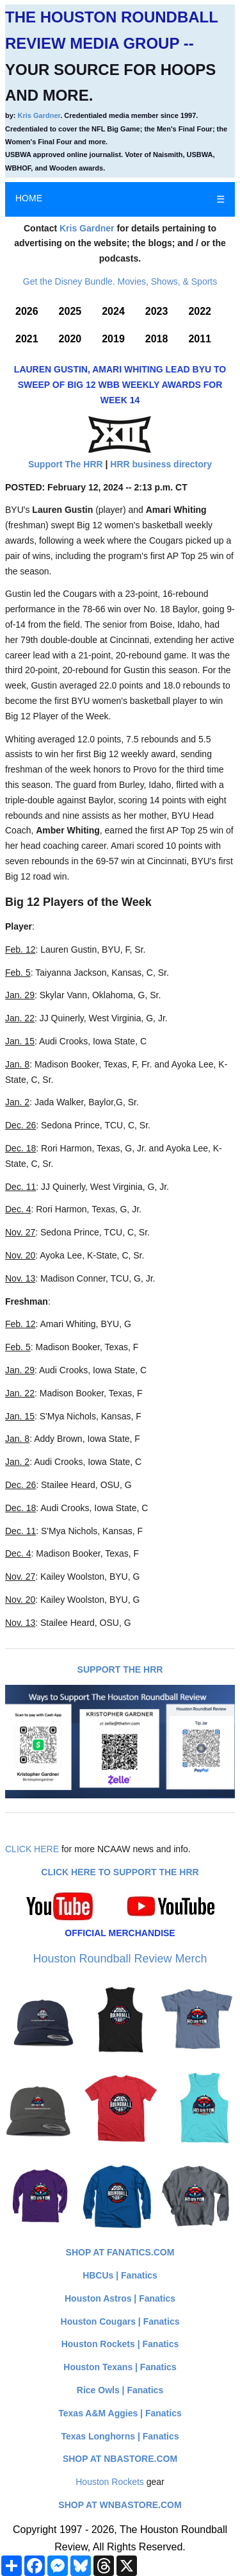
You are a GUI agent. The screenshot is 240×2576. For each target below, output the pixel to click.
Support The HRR (65, 464)
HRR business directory (161, 464)
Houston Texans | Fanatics (119, 2367)
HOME (28, 198)
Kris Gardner (39, 115)
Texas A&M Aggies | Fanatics (119, 2413)
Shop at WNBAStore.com (119, 2505)
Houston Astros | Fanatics (120, 2298)
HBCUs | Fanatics (120, 2275)
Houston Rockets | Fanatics (120, 2344)
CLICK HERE (32, 1849)
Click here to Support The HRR (119, 1872)
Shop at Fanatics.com (120, 2252)
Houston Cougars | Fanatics (120, 2321)
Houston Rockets (110, 2482)
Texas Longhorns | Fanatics (120, 2436)
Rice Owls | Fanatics (120, 2390)
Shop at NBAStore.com (120, 2459)
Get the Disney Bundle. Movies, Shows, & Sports (120, 281)
